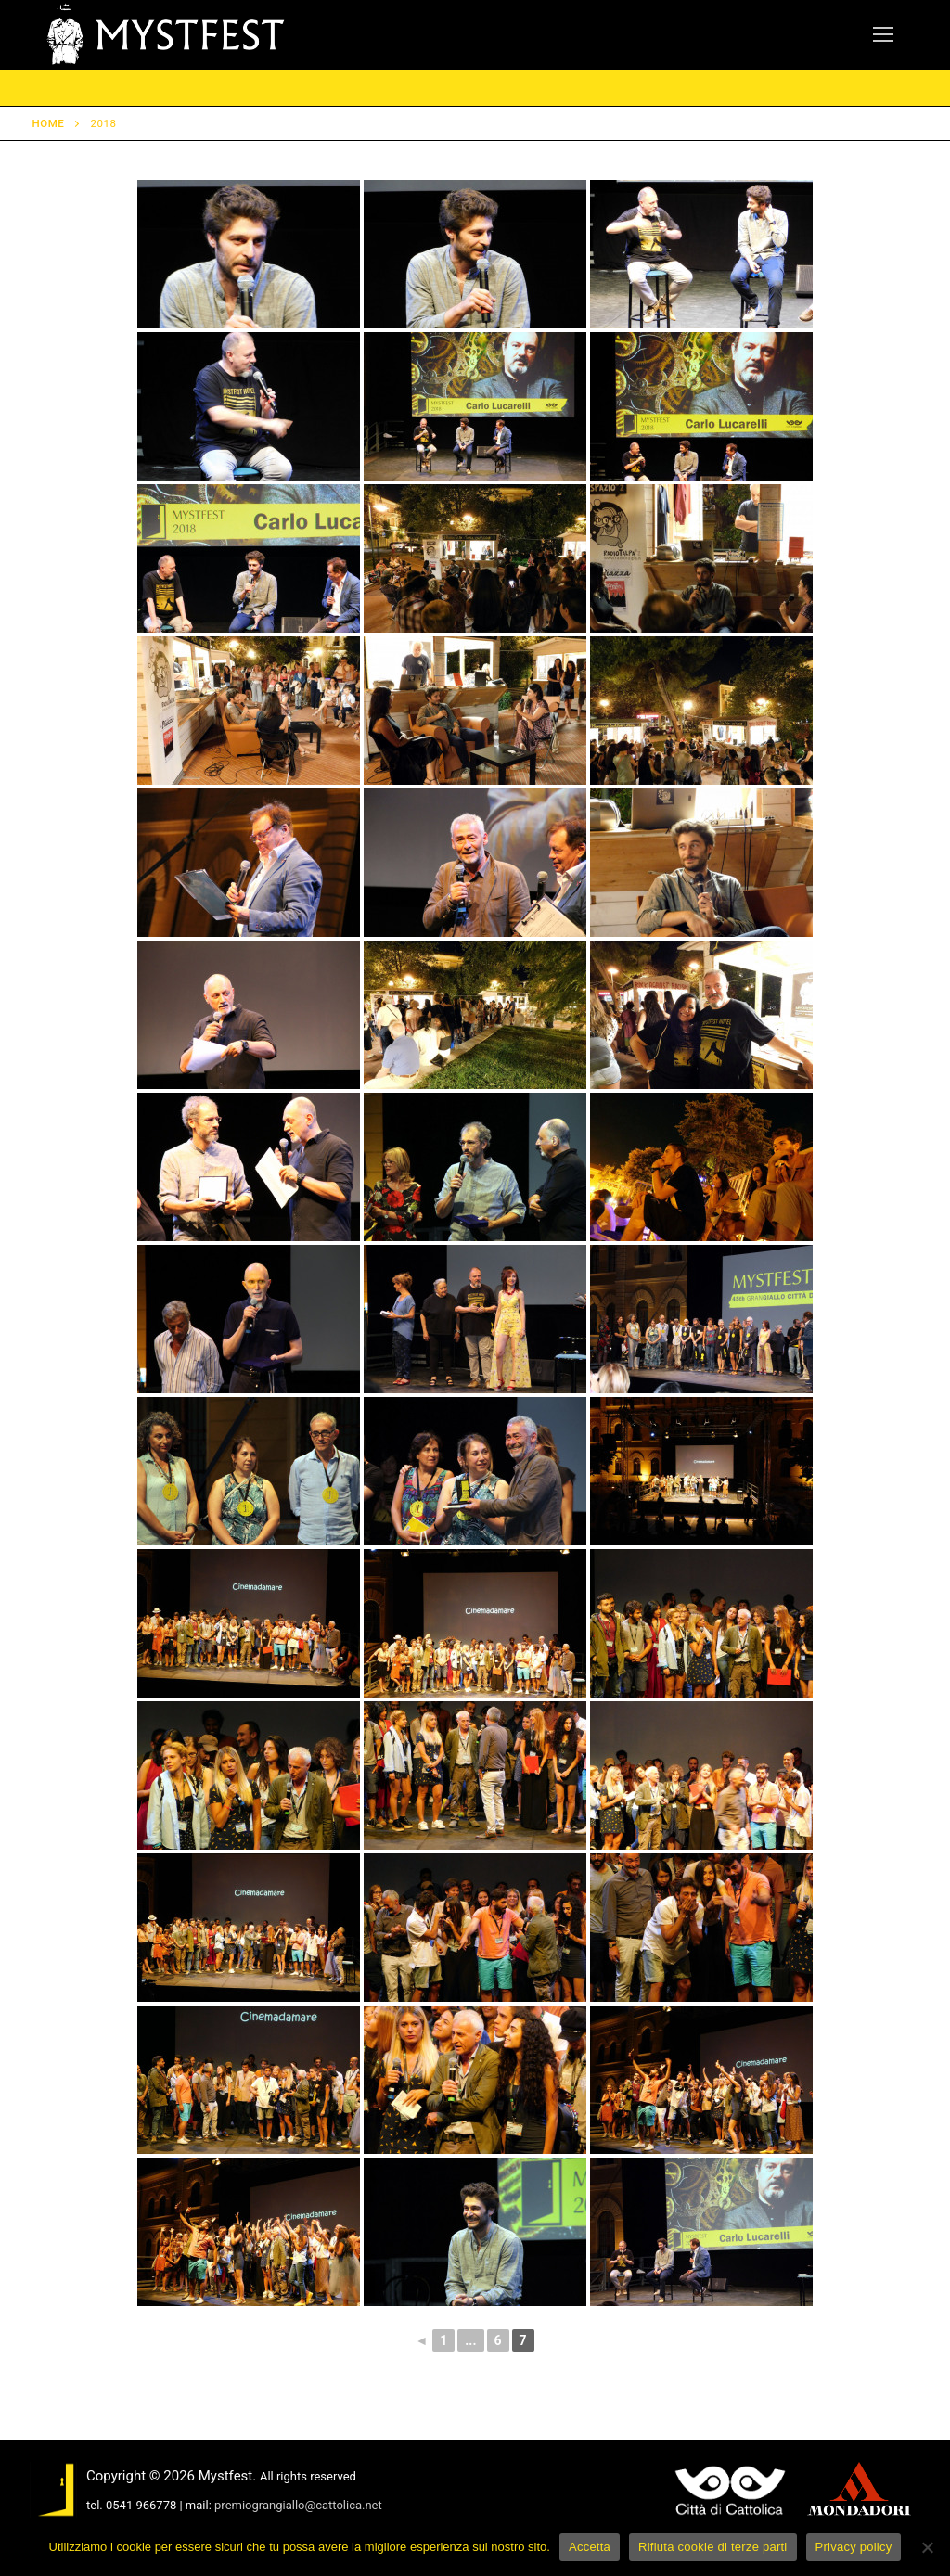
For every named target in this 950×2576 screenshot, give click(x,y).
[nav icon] (883, 35)
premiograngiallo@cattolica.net (298, 2505)
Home (48, 123)
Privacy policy (853, 2547)
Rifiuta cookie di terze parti (712, 2547)
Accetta (589, 2547)
